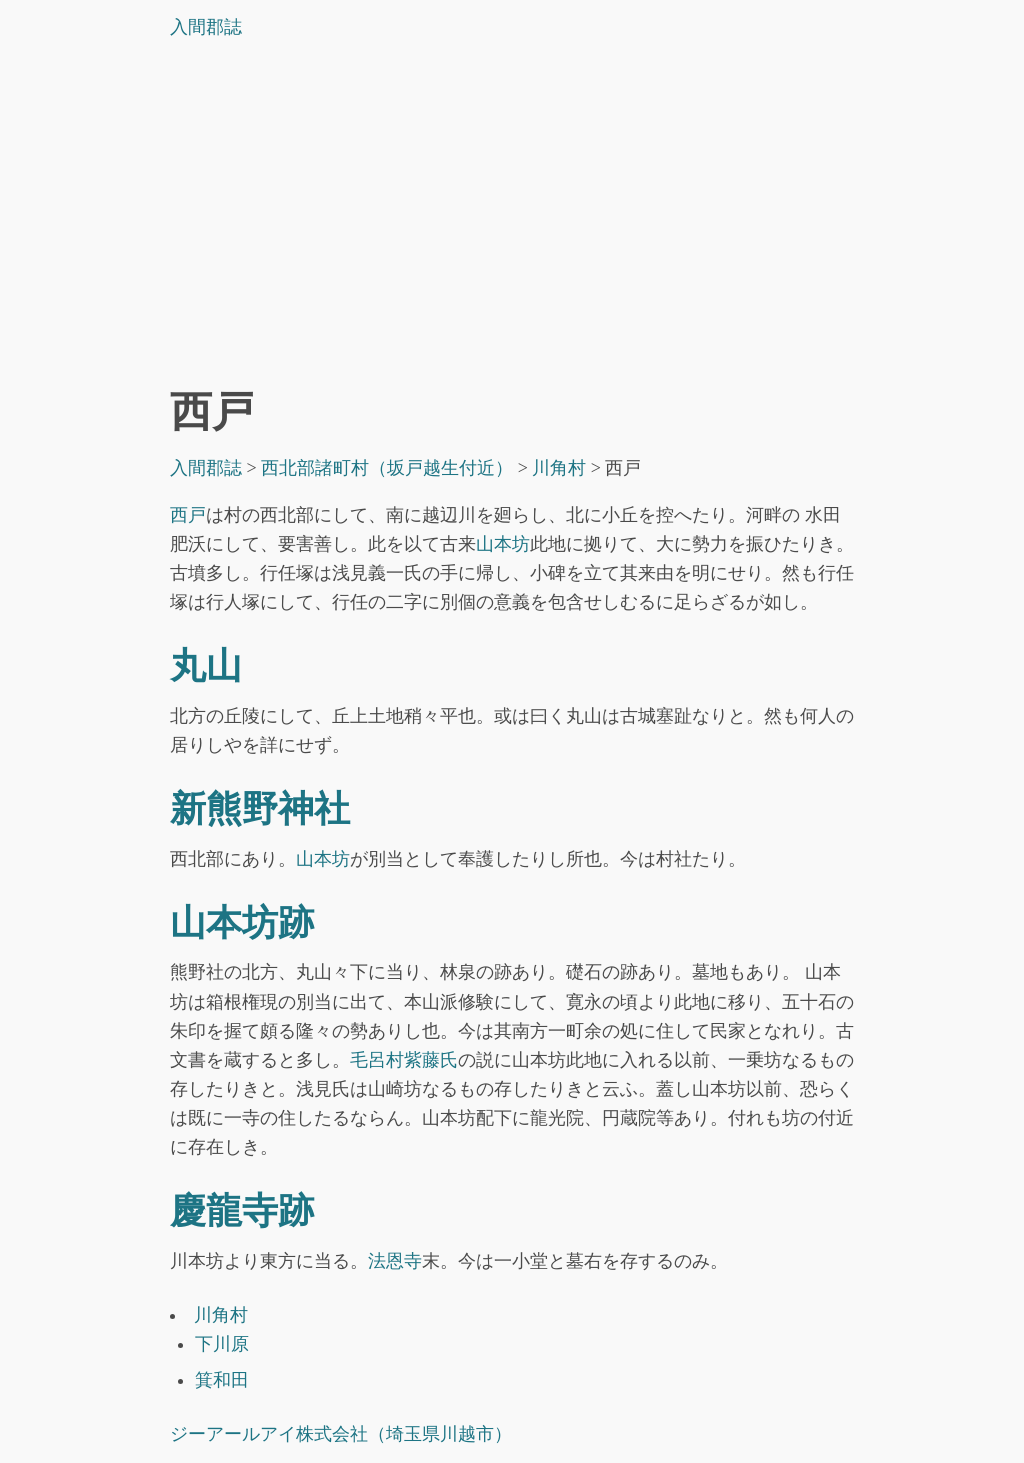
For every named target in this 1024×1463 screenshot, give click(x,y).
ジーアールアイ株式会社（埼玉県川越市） (341, 1434)
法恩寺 (395, 1261)
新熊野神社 (260, 809)
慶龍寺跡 (242, 1211)
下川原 (222, 1344)
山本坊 (503, 544)
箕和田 (222, 1380)
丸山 (206, 666)
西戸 (188, 515)
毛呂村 (377, 1060)
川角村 (221, 1315)
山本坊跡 (242, 923)
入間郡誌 (206, 27)
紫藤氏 (431, 1060)
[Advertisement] (512, 219)
